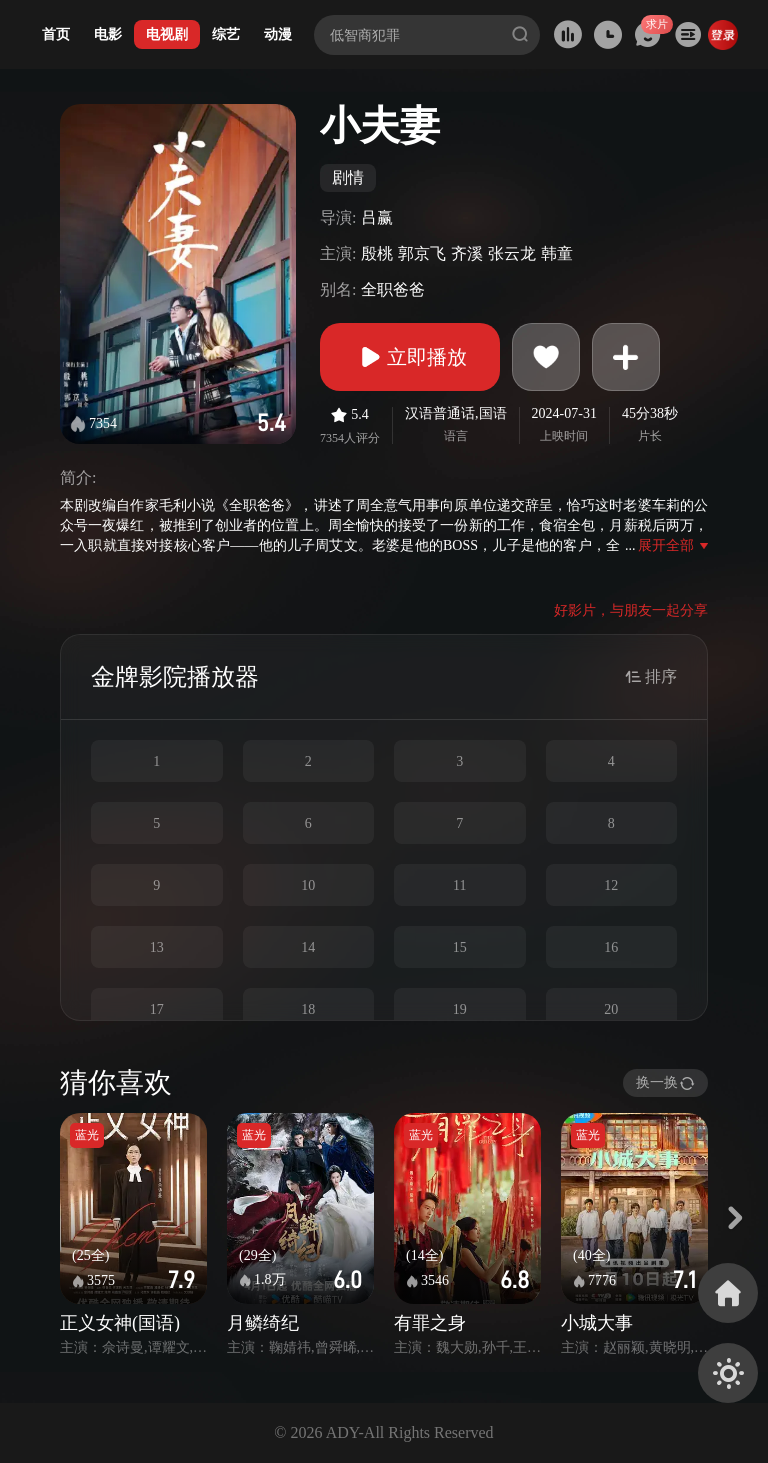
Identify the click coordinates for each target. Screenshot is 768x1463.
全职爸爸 (393, 289)
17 (157, 1009)
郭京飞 (422, 253)
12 (611, 885)
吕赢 (377, 217)
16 (611, 947)
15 (460, 947)
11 (459, 885)
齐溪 (467, 253)
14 (308, 947)
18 (308, 1009)
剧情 (348, 177)
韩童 (557, 253)
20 (611, 1009)
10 (308, 885)
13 (157, 947)
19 (460, 1009)
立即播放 (410, 357)
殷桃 (377, 253)
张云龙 (512, 253)
